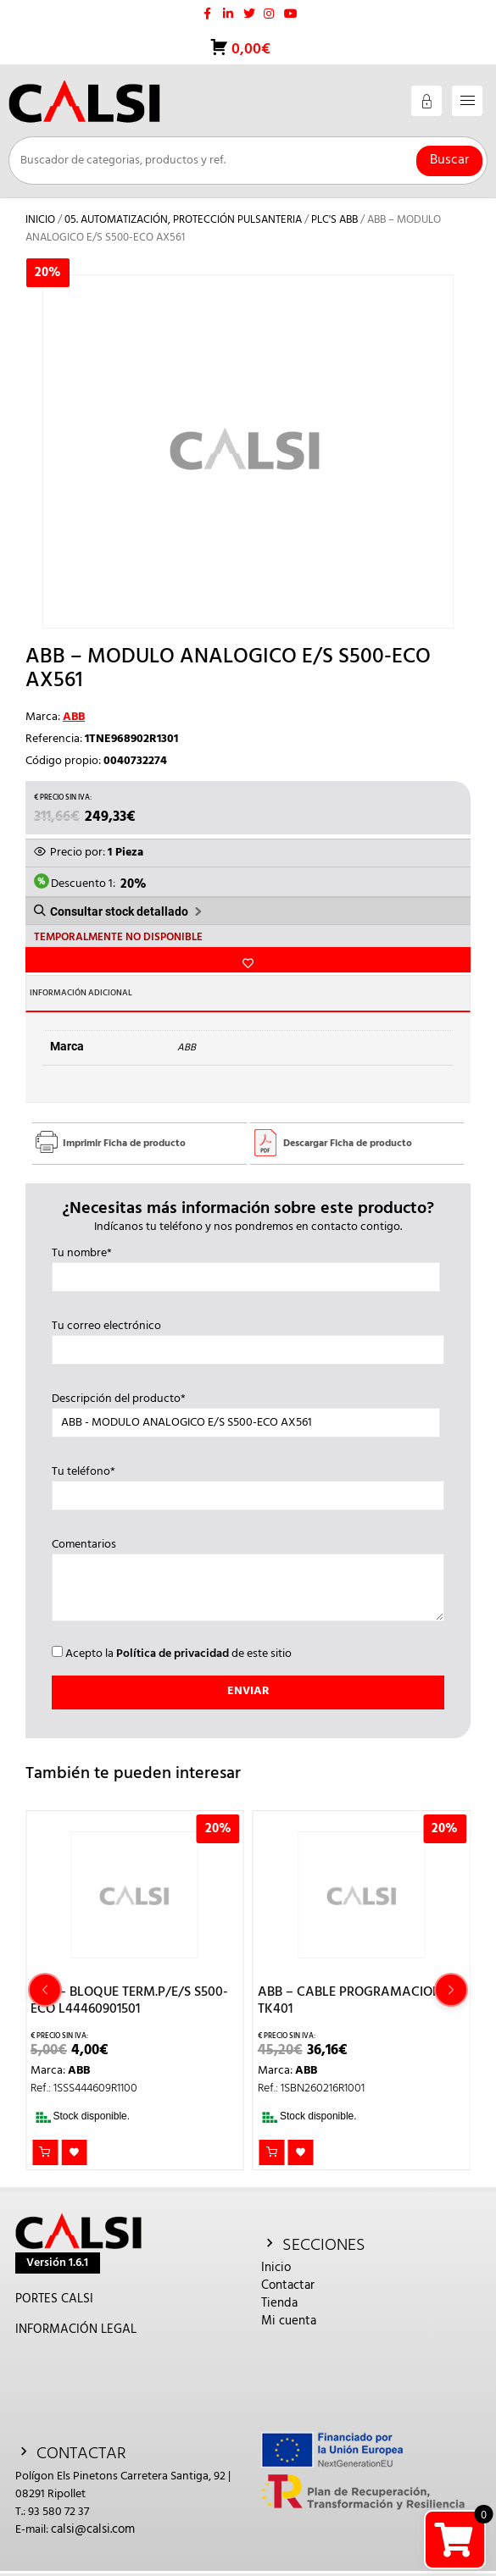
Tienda (279, 2303)
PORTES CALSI (54, 2299)
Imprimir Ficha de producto (124, 1143)
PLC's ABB (334, 220)
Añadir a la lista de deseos (248, 959)
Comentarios (248, 1581)
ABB (74, 717)
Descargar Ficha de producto (347, 1143)
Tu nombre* (246, 1265)
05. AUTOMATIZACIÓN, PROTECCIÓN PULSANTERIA (183, 220)
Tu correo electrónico (248, 1338)
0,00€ (249, 49)
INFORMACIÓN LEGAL (76, 2329)
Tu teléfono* (248, 1484)
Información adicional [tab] (81, 993)
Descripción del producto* (246, 1411)
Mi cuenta (288, 2321)
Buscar (449, 160)
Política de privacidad (172, 1654)
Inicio (40, 220)
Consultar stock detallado (119, 911)
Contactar (288, 2285)
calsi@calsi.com (93, 2529)
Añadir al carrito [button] (45, 2152)
